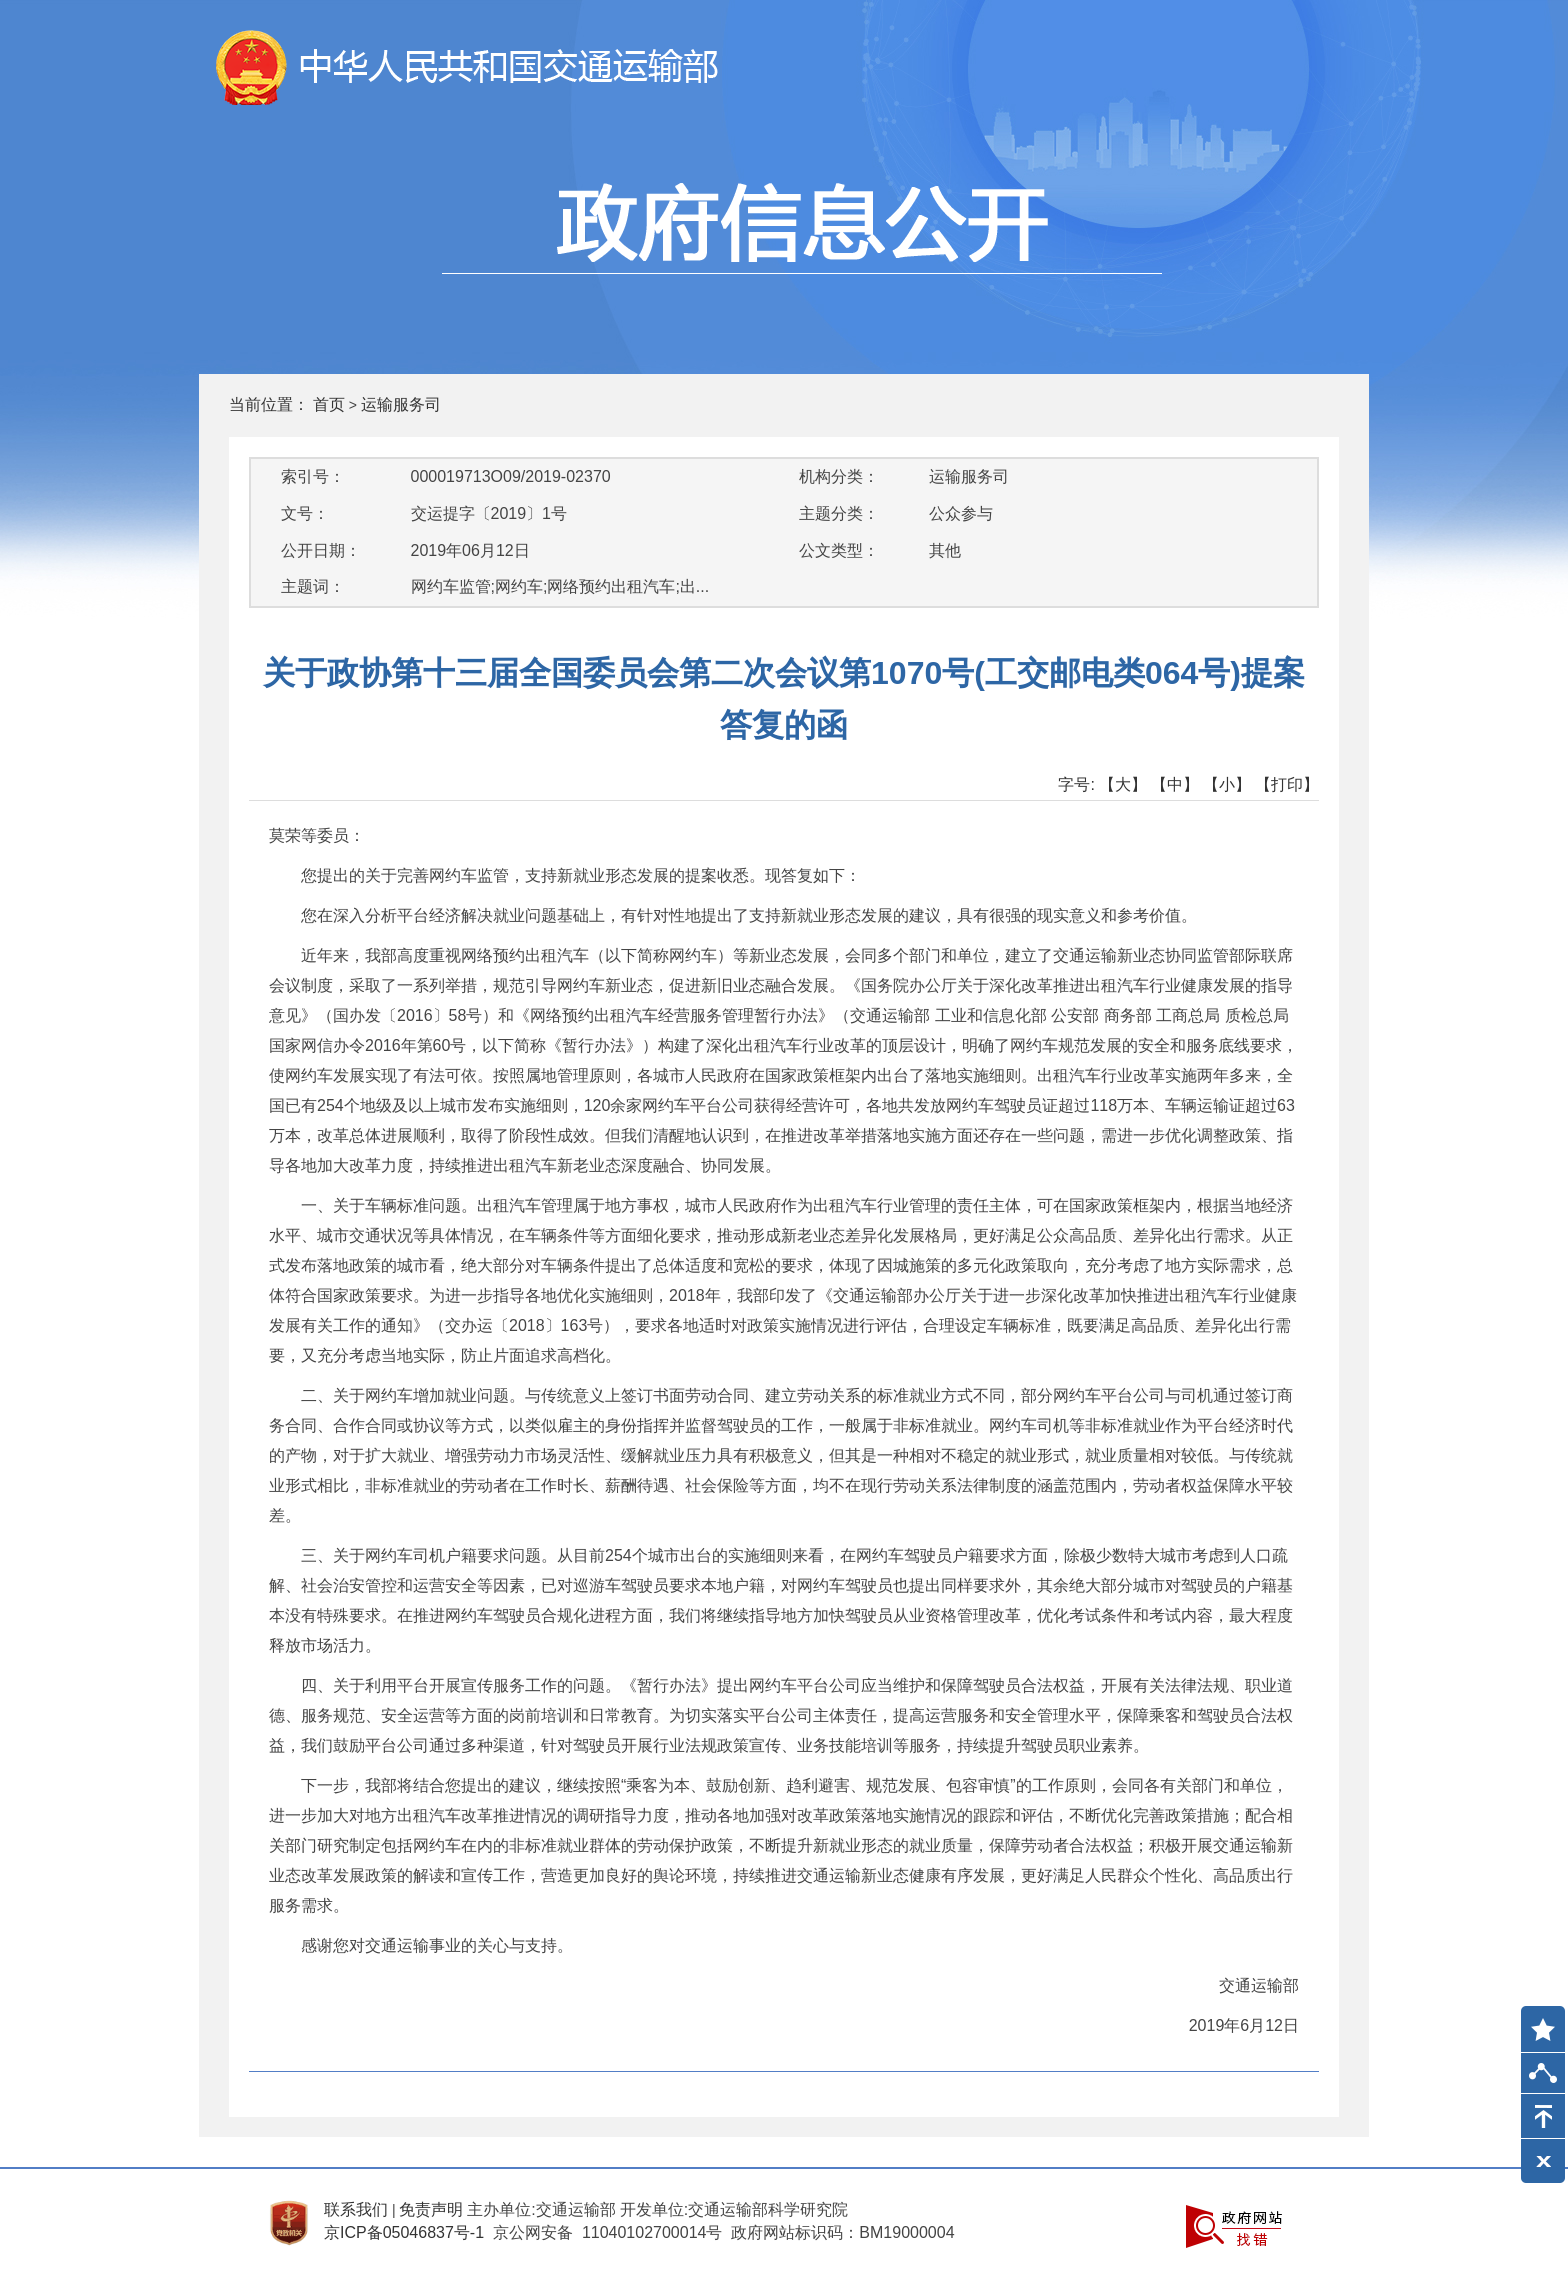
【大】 (1123, 784)
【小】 (1227, 784)
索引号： (313, 476)
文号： (305, 513)
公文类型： (839, 550)
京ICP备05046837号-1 (404, 2232)
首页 (329, 404)
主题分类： (839, 513)
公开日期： (321, 550)
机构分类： (839, 476)
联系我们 (356, 2209)
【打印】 (1287, 784)
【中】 (1175, 784)
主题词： (313, 586)
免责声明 (431, 2209)
